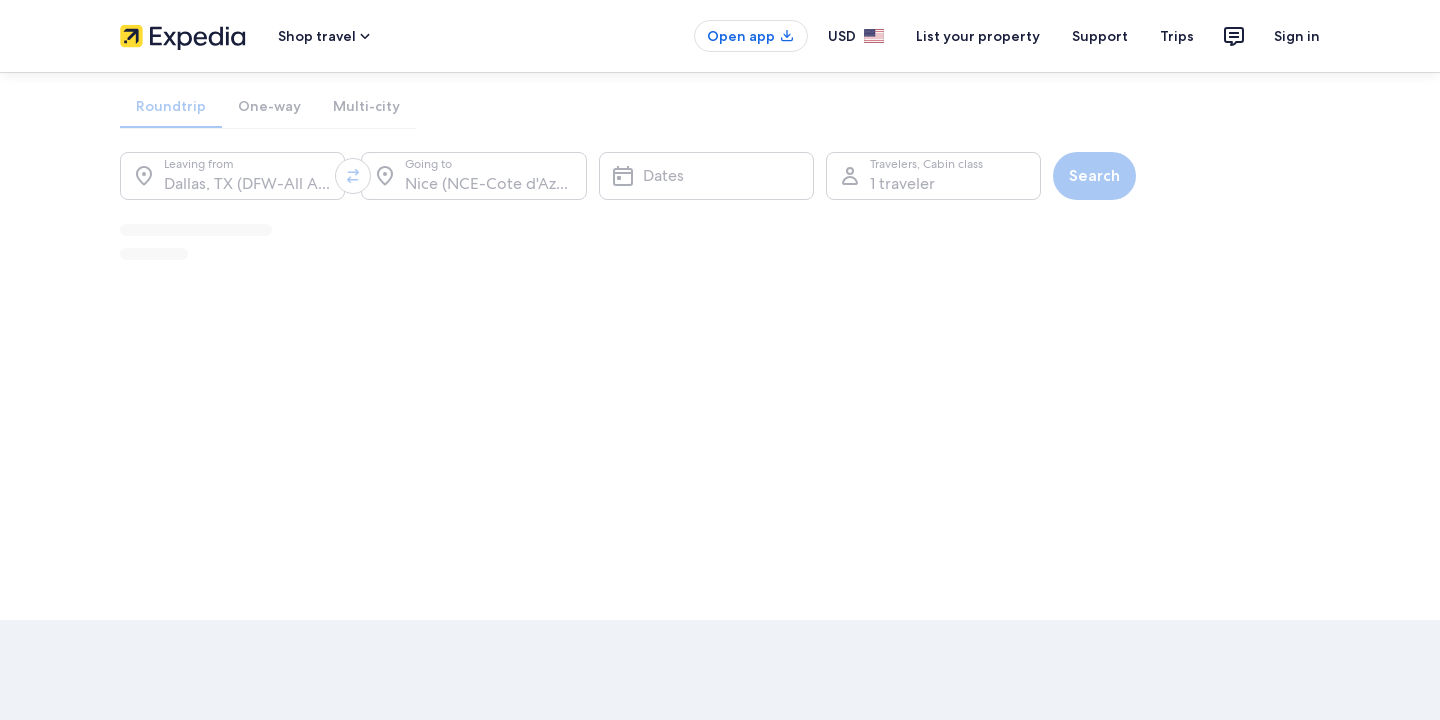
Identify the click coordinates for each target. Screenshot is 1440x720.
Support (1100, 36)
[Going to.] (473, 176)
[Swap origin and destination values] (353, 176)
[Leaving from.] (232, 176)
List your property (978, 36)
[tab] (171, 106)
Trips (1177, 36)
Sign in (1297, 36)
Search (1094, 175)
